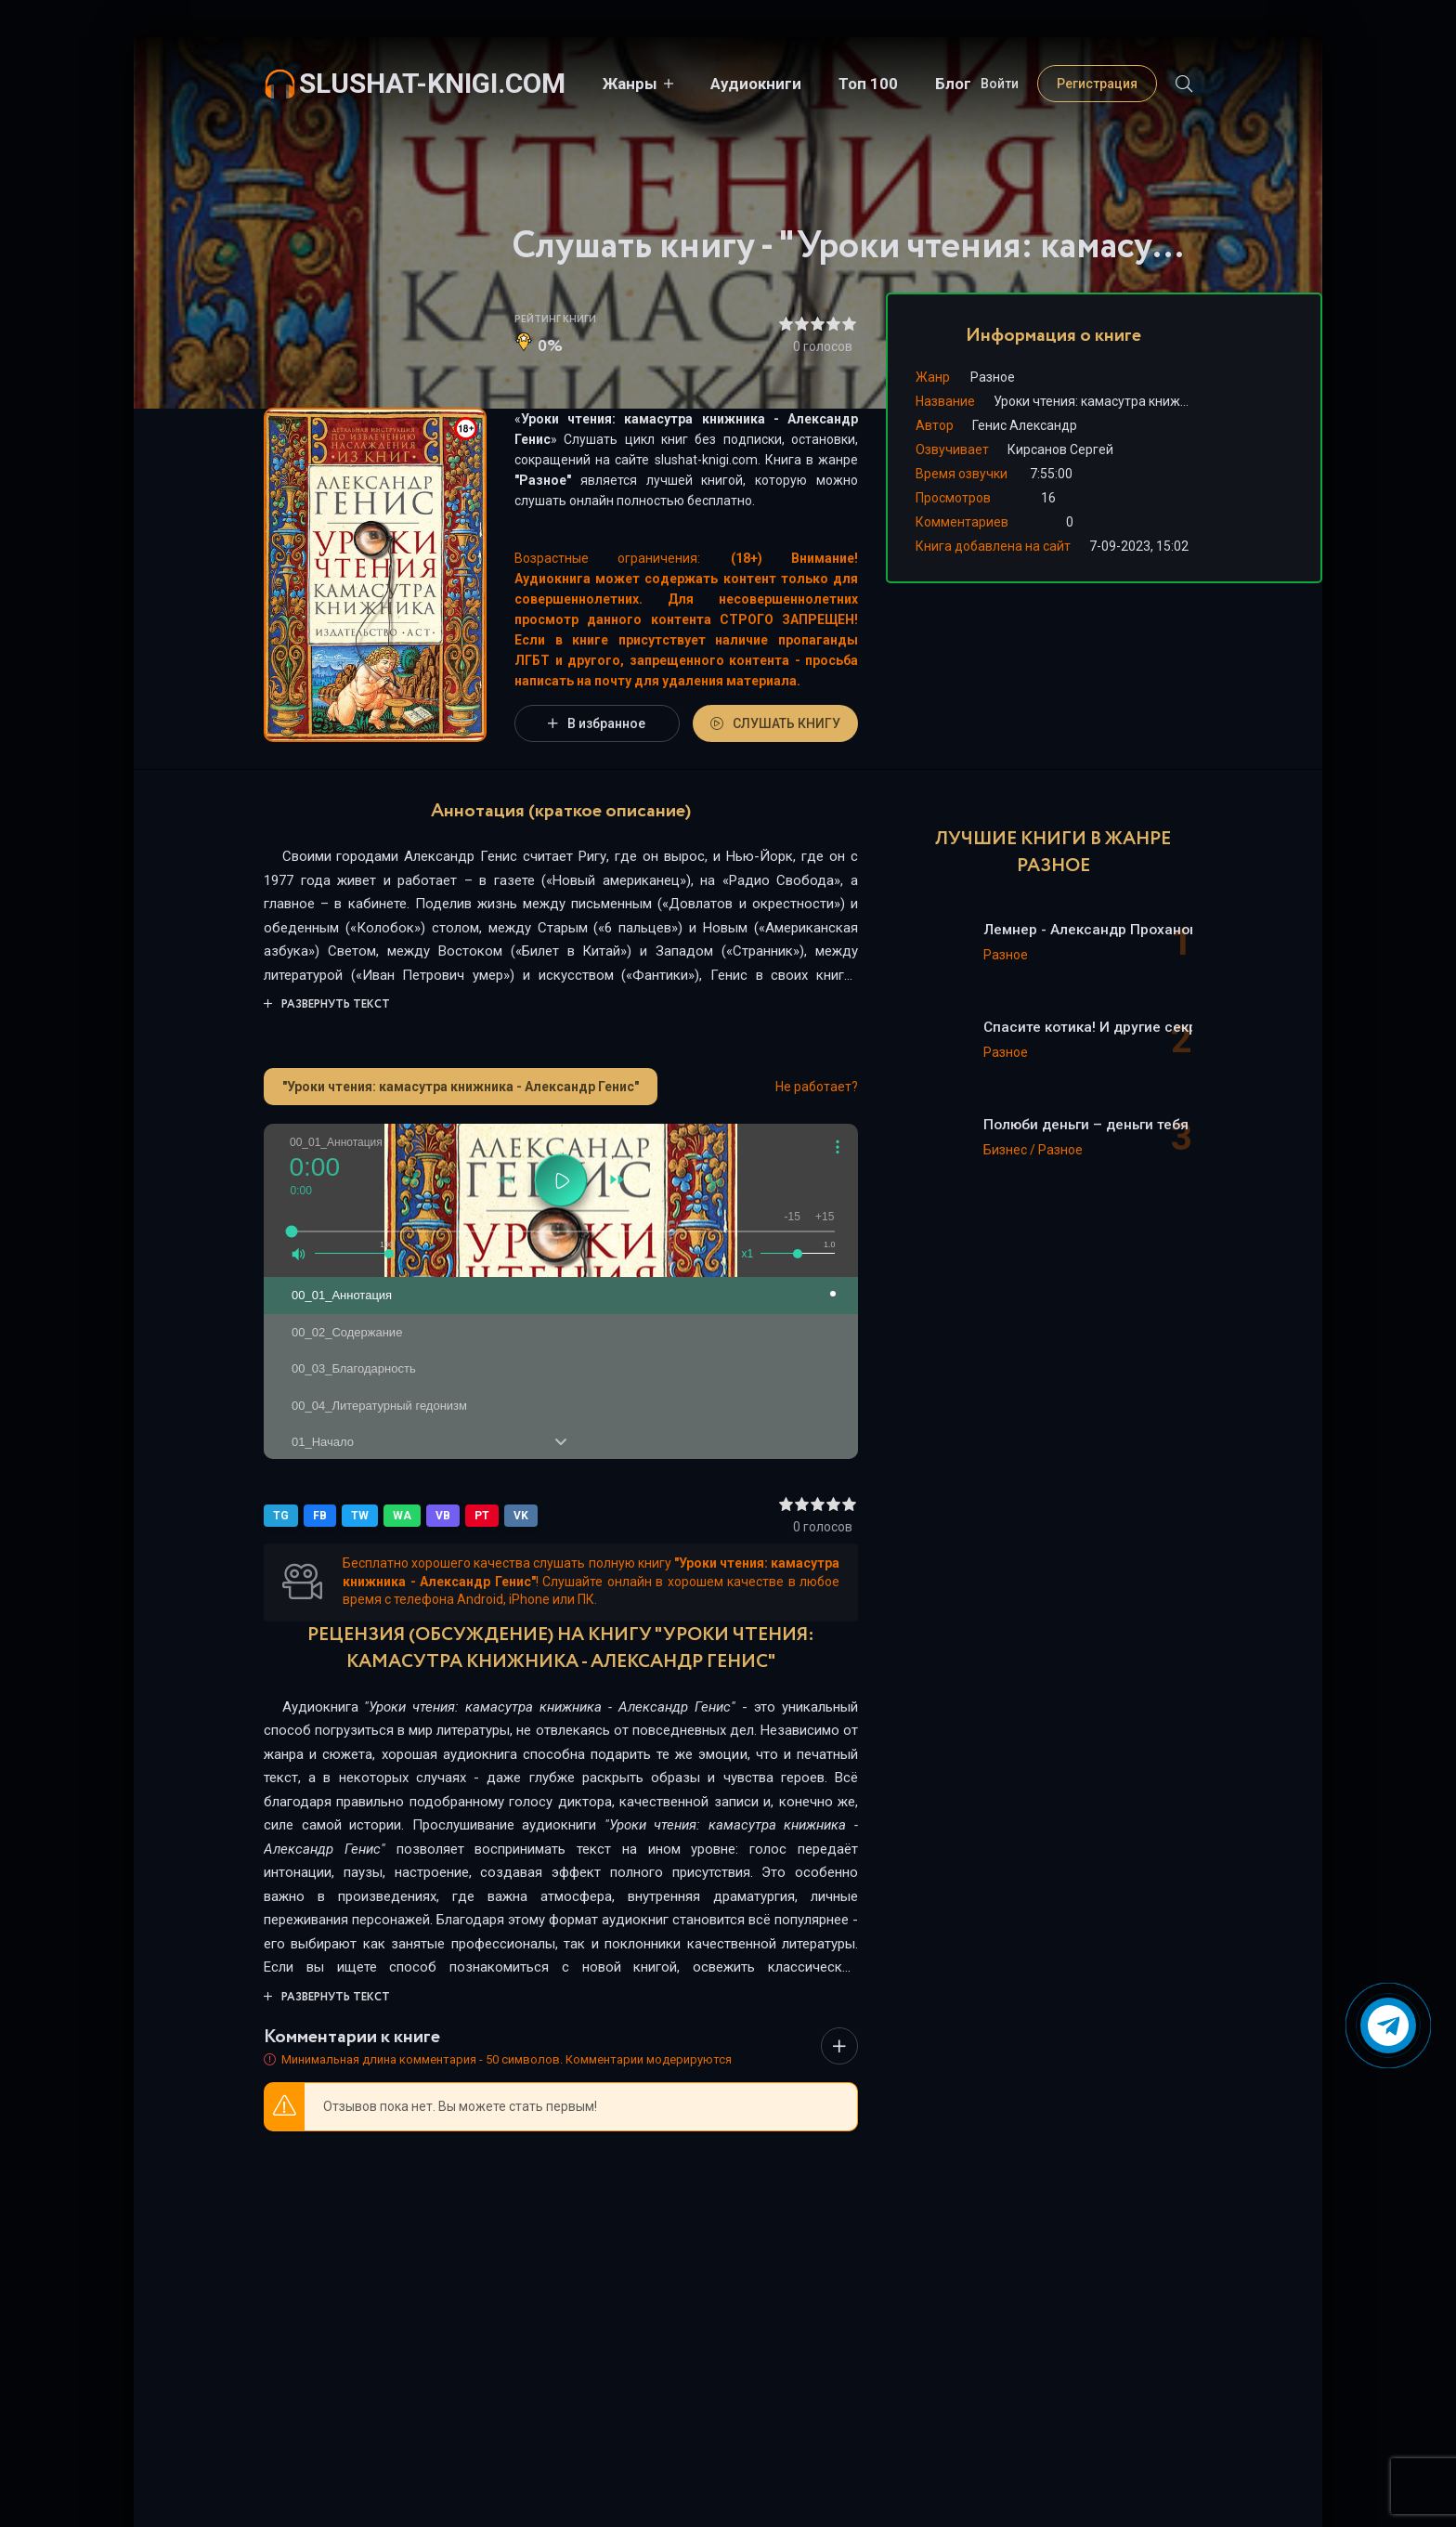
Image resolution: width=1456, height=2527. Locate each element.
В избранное (596, 723)
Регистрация (1097, 83)
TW (360, 1515)
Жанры (630, 83)
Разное (542, 480)
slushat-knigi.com (432, 83)
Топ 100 (868, 83)
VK (521, 1515)
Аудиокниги (755, 83)
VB (443, 1515)
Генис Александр (1024, 425)
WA (402, 1515)
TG (281, 1515)
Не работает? (816, 1086)
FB (320, 1515)
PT (481, 1515)
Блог (953, 83)
